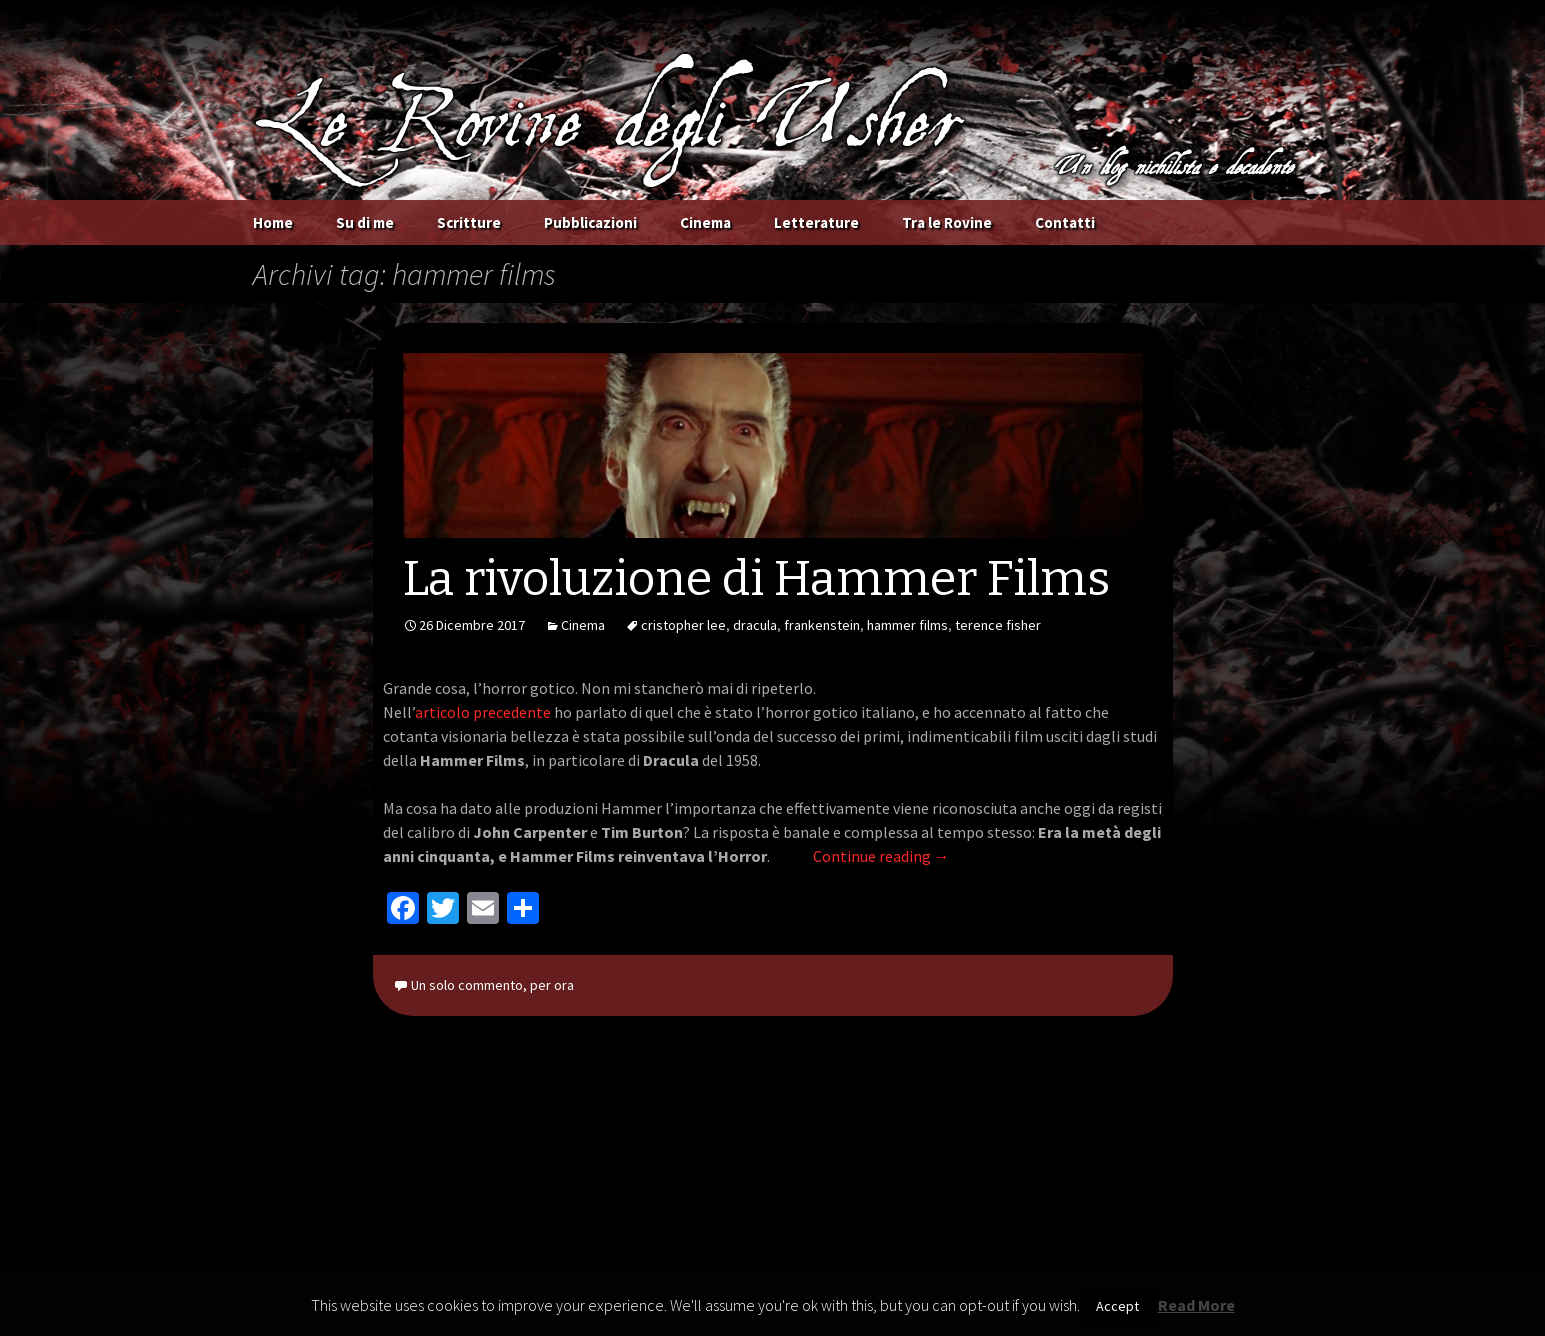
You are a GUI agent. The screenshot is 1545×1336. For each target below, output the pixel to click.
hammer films (907, 625)
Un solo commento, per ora (492, 985)
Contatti (1065, 222)
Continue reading (881, 856)
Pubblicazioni (590, 222)
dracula (755, 625)
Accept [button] (1117, 1306)
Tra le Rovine (947, 222)
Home (273, 222)
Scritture (469, 222)
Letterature (816, 222)
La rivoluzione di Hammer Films (756, 579)
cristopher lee (683, 625)
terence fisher (998, 625)
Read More (1196, 1305)
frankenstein (822, 625)
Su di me (365, 222)
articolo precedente (483, 712)
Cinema (705, 222)
